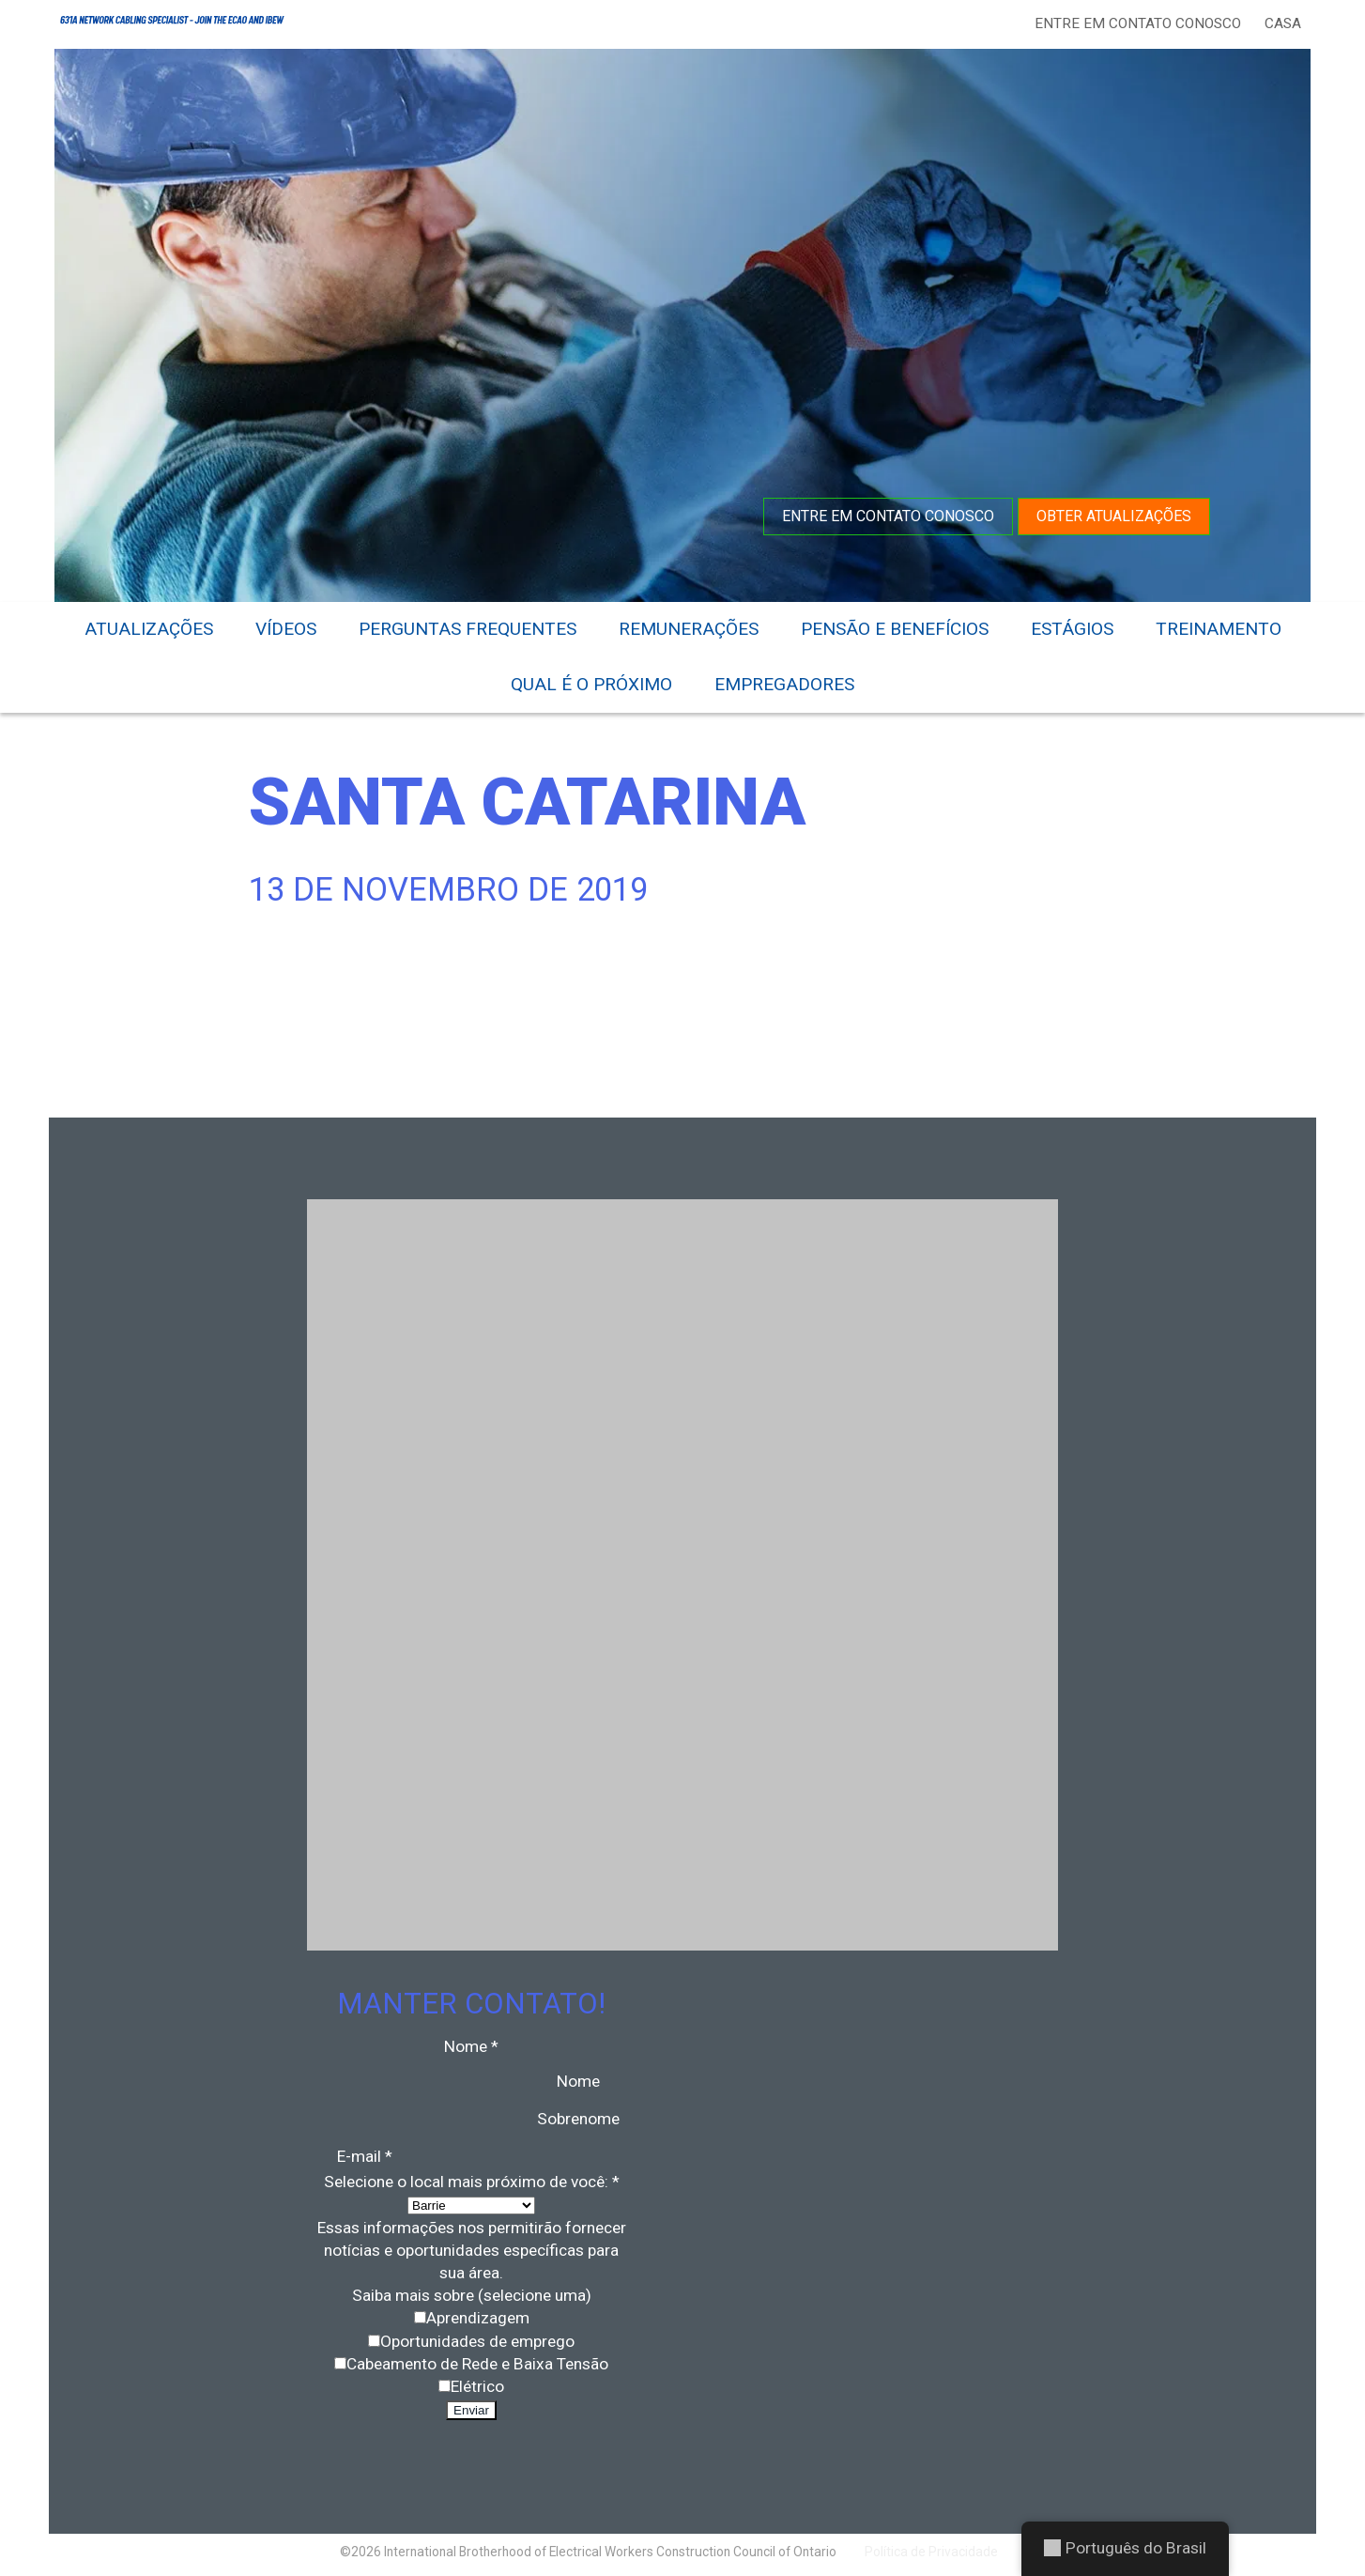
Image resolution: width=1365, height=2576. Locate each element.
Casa (1283, 23)
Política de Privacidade (931, 2551)
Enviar (471, 2410)
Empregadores (784, 684)
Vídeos (285, 629)
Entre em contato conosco (1138, 23)
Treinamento (1218, 629)
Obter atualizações (1113, 516)
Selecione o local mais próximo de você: (472, 2181)
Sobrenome (578, 2118)
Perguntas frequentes (467, 629)
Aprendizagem (477, 2317)
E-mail (364, 2156)
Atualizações (148, 629)
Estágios (1072, 629)
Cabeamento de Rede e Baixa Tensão (477, 2363)
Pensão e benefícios (895, 629)
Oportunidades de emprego (477, 2341)
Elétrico (477, 2386)
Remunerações (689, 629)
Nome (578, 2081)
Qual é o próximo (591, 684)
